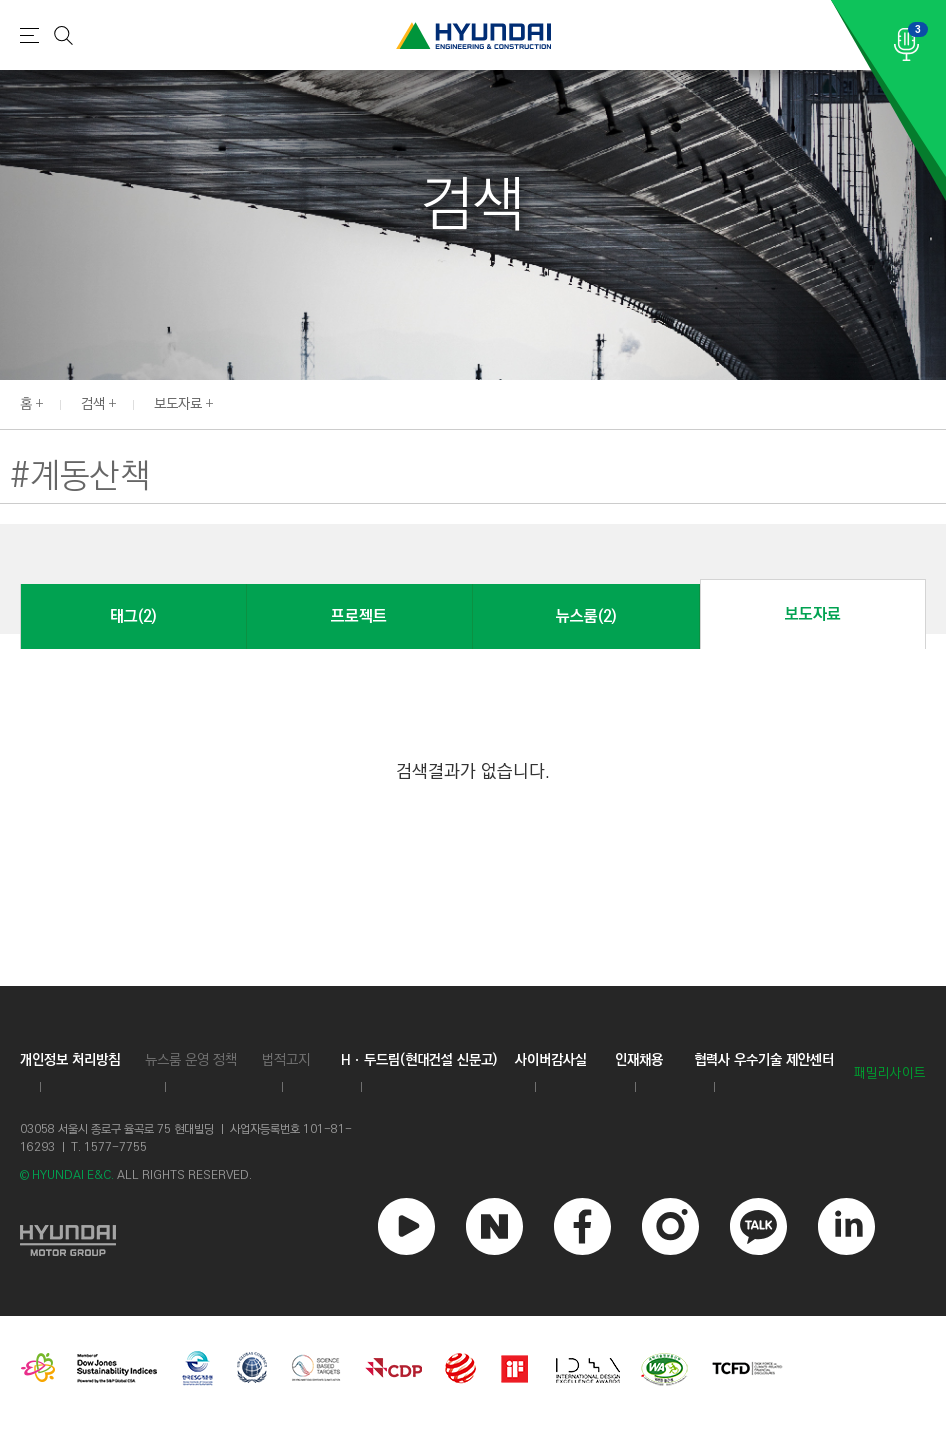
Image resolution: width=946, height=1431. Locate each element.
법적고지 (286, 1060)
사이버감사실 (551, 1060)
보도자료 (178, 404)
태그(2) (133, 616)
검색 (93, 404)
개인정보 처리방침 (70, 1060)
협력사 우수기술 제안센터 (764, 1060)
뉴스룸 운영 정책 (191, 1060)
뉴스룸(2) (586, 616)
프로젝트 (359, 616)
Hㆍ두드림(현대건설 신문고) (419, 1060)
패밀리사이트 (890, 1073)
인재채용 (639, 1060)
